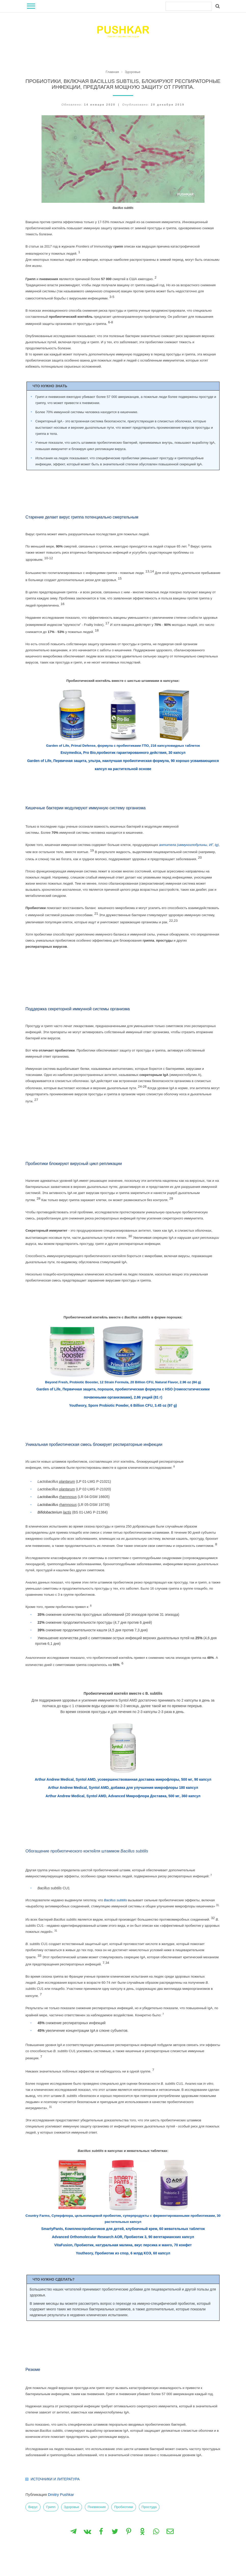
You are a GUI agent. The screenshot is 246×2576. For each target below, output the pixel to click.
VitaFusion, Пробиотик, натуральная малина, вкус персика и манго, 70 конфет (123, 2245)
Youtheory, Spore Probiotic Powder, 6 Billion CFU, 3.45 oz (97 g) (123, 1405)
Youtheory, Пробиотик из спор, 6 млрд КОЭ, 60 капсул (123, 2253)
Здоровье (71, 2507)
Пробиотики (123, 2507)
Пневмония (97, 2507)
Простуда (149, 2507)
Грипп (50, 2507)
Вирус (33, 2507)
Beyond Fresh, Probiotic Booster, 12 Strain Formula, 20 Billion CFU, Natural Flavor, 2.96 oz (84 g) (123, 1382)
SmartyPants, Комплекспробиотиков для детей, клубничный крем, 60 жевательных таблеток (123, 2229)
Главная (112, 72)
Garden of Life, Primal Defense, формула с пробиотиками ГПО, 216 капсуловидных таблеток (123, 745)
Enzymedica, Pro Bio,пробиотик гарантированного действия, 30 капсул (123, 753)
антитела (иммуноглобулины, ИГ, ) (189, 845)
